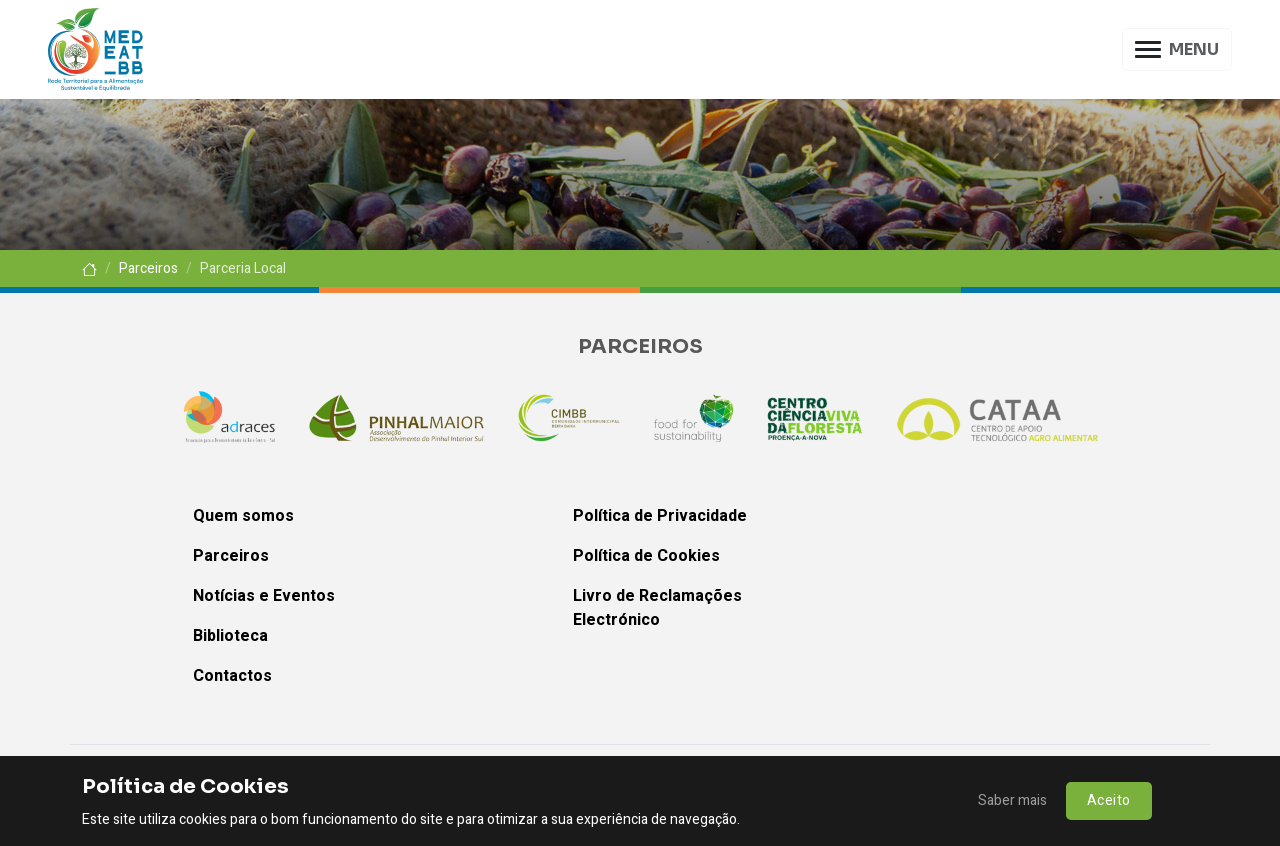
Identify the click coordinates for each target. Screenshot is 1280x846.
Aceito (1109, 800)
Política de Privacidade (660, 516)
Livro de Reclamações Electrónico (657, 608)
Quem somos (243, 516)
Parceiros (148, 268)
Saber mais (1012, 800)
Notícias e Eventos (264, 596)
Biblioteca (230, 636)
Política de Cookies (646, 556)
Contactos (232, 676)
